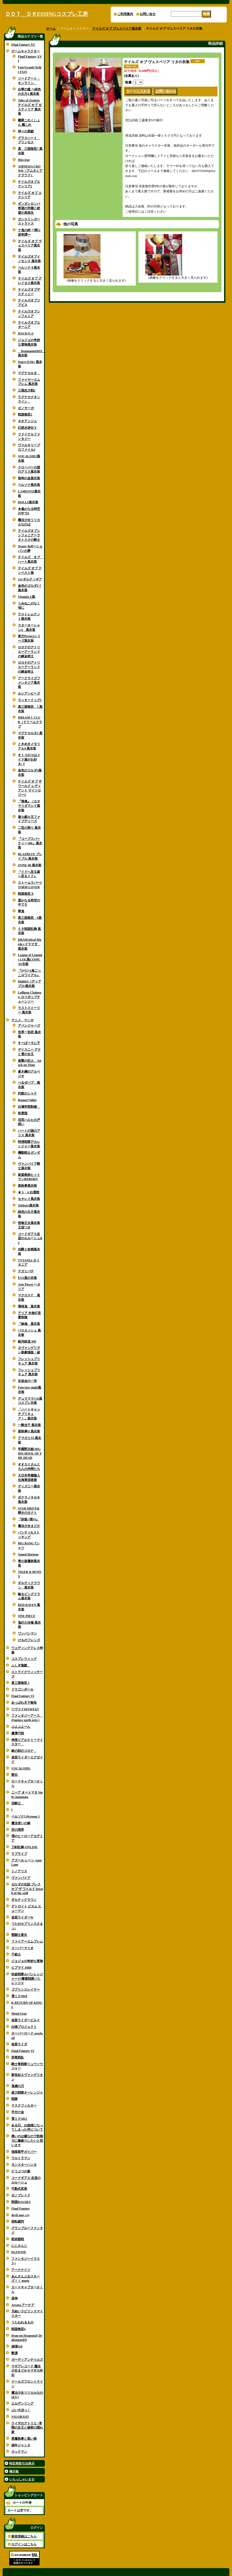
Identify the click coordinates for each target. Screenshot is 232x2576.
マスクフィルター (24, 2105)
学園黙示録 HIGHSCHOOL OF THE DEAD (30, 1453)
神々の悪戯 (26, 131)
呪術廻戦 (17, 2239)
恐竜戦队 (17, 2057)
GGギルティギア (30, 579)
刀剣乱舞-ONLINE (24, 1847)
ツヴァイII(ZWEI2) (25, 1709)
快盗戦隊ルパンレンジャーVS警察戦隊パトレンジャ (27, 1978)
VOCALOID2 (20, 1768)
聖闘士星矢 (19, 1935)
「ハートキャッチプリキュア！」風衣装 (29, 1414)
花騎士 (17, 1803)
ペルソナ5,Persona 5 (25, 1816)
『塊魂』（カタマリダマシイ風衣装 (29, 805)
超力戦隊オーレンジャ (27, 2092)
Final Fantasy (20, 2208)
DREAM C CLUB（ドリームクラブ (30, 722)
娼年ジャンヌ (20, 2445)
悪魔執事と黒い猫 (24, 2438)
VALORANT (20, 2417)
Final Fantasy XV (23, 44)
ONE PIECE (26, 1616)
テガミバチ (26, 1271)
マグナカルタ (29, 373)
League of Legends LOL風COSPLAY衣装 (30, 959)
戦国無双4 (18, 2329)
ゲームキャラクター (25, 51)
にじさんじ (19, 2246)
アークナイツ (20, 2270)
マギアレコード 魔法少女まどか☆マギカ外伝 (27, 2370)
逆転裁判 (17, 2221)
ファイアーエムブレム (27, 1941)
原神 (14, 2298)
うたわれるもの (22, 2322)
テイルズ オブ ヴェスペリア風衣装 (30, 245)
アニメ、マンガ (22, 1020)
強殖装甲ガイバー (24, 2152)
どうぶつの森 (20, 2171)
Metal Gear (19, 2013)
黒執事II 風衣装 (29, 1431)
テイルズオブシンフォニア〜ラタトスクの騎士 (29, 535)
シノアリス (19, 1871)
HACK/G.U (26, 333)
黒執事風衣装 (27, 1185)
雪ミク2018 (19, 1996)
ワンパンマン (27, 1633)
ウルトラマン (20, 2158)
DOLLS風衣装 (28, 502)
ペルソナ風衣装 (29, 485)
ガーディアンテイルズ (27, 2359)
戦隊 (14, 2099)
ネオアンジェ (27, 421)
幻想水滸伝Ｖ (27, 428)
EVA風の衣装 (27, 1278)
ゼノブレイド (20, 2195)
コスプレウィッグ (24, 1659)
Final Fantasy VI (22, 1696)
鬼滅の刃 (17, 2086)
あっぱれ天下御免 (24, 1702)
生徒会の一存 (27, 1381)
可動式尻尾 (19, 2189)
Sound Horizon (28, 1554)
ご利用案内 (125, 14)
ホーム (51, 28)
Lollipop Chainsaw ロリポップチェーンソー (29, 997)
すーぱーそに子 (29, 1043)
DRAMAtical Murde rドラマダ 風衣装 (29, 944)
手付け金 (17, 2112)
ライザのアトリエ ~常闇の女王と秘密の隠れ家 (27, 2427)
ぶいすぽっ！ (20, 2410)
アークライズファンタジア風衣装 (29, 682)
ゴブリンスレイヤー (25, 1989)
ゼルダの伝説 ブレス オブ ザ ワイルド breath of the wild (27, 1889)
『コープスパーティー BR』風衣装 (30, 843)
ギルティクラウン (24, 1900)
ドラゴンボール (22, 1689)
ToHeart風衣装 (28, 1205)
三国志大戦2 (26, 390)
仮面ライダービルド (25, 2020)
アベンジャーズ (29, 1025)
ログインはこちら (24, 2544)
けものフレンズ (29, 1640)
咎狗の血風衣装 (29, 478)
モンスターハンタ (24, 2165)
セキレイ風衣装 (29, 1199)
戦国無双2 (25, 414)
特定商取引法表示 (22, 2463)
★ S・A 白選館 (28, 1192)
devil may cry (20, 2215)
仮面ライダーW (22, 1917)
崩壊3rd (16, 2346)
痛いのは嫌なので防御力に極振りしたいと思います (27, 2140)
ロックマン (19, 2451)
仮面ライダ (19, 2044)
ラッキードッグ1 (30, 700)
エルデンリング (22, 2403)
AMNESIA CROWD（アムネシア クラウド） (30, 171)
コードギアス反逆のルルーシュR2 (30, 1238)
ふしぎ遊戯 (20, 1665)
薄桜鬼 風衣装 (29, 1306)
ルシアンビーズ (29, 693)
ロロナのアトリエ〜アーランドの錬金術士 (29, 651)
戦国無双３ (26, 894)
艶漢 (14, 2353)
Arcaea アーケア (22, 2305)
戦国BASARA (21, 2202)
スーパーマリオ (22, 1948)
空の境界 (17, 1830)
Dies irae (24, 160)
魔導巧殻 (17, 1733)
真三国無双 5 (20, 1683)
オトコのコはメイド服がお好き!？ (29, 759)
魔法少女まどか (29, 1526)
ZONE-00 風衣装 (29, 865)
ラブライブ (19, 1854)
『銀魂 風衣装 (29, 1324)
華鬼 (21, 911)
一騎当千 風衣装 (29, 1425)
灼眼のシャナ (27, 1093)
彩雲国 (22, 1113)
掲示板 (14, 2471)
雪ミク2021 (19, 2119)
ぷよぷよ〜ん (20, 1727)
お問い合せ (148, 14)
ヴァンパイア (20, 1878)
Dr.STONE (18, 2252)
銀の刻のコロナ (24, 1751)
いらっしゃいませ (22, 2479)
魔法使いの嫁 (20, 1823)
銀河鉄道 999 (27, 1341)
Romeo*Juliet (27, 1100)
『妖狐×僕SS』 (28, 1519)
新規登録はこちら (24, 2536)
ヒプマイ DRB (21, 1967)
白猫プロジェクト (24, 2027)
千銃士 (16, 1954)
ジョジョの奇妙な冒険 (27, 1961)
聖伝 (14, 1775)
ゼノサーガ (26, 408)
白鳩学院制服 (29, 1106)
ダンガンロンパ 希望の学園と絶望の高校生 (29, 208)
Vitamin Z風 (26, 597)
